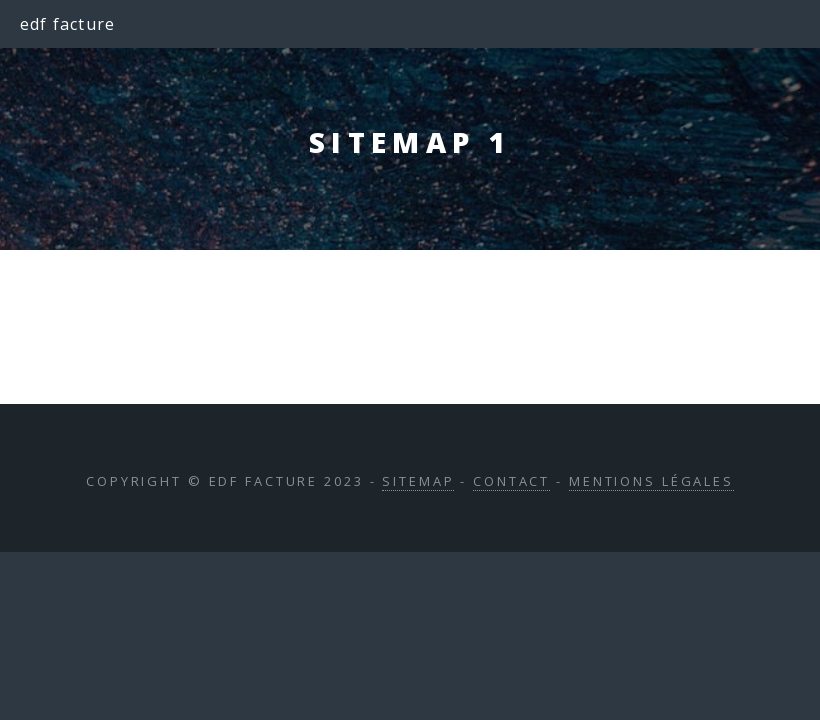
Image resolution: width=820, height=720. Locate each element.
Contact (511, 481)
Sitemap (418, 481)
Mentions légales (651, 481)
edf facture (67, 24)
